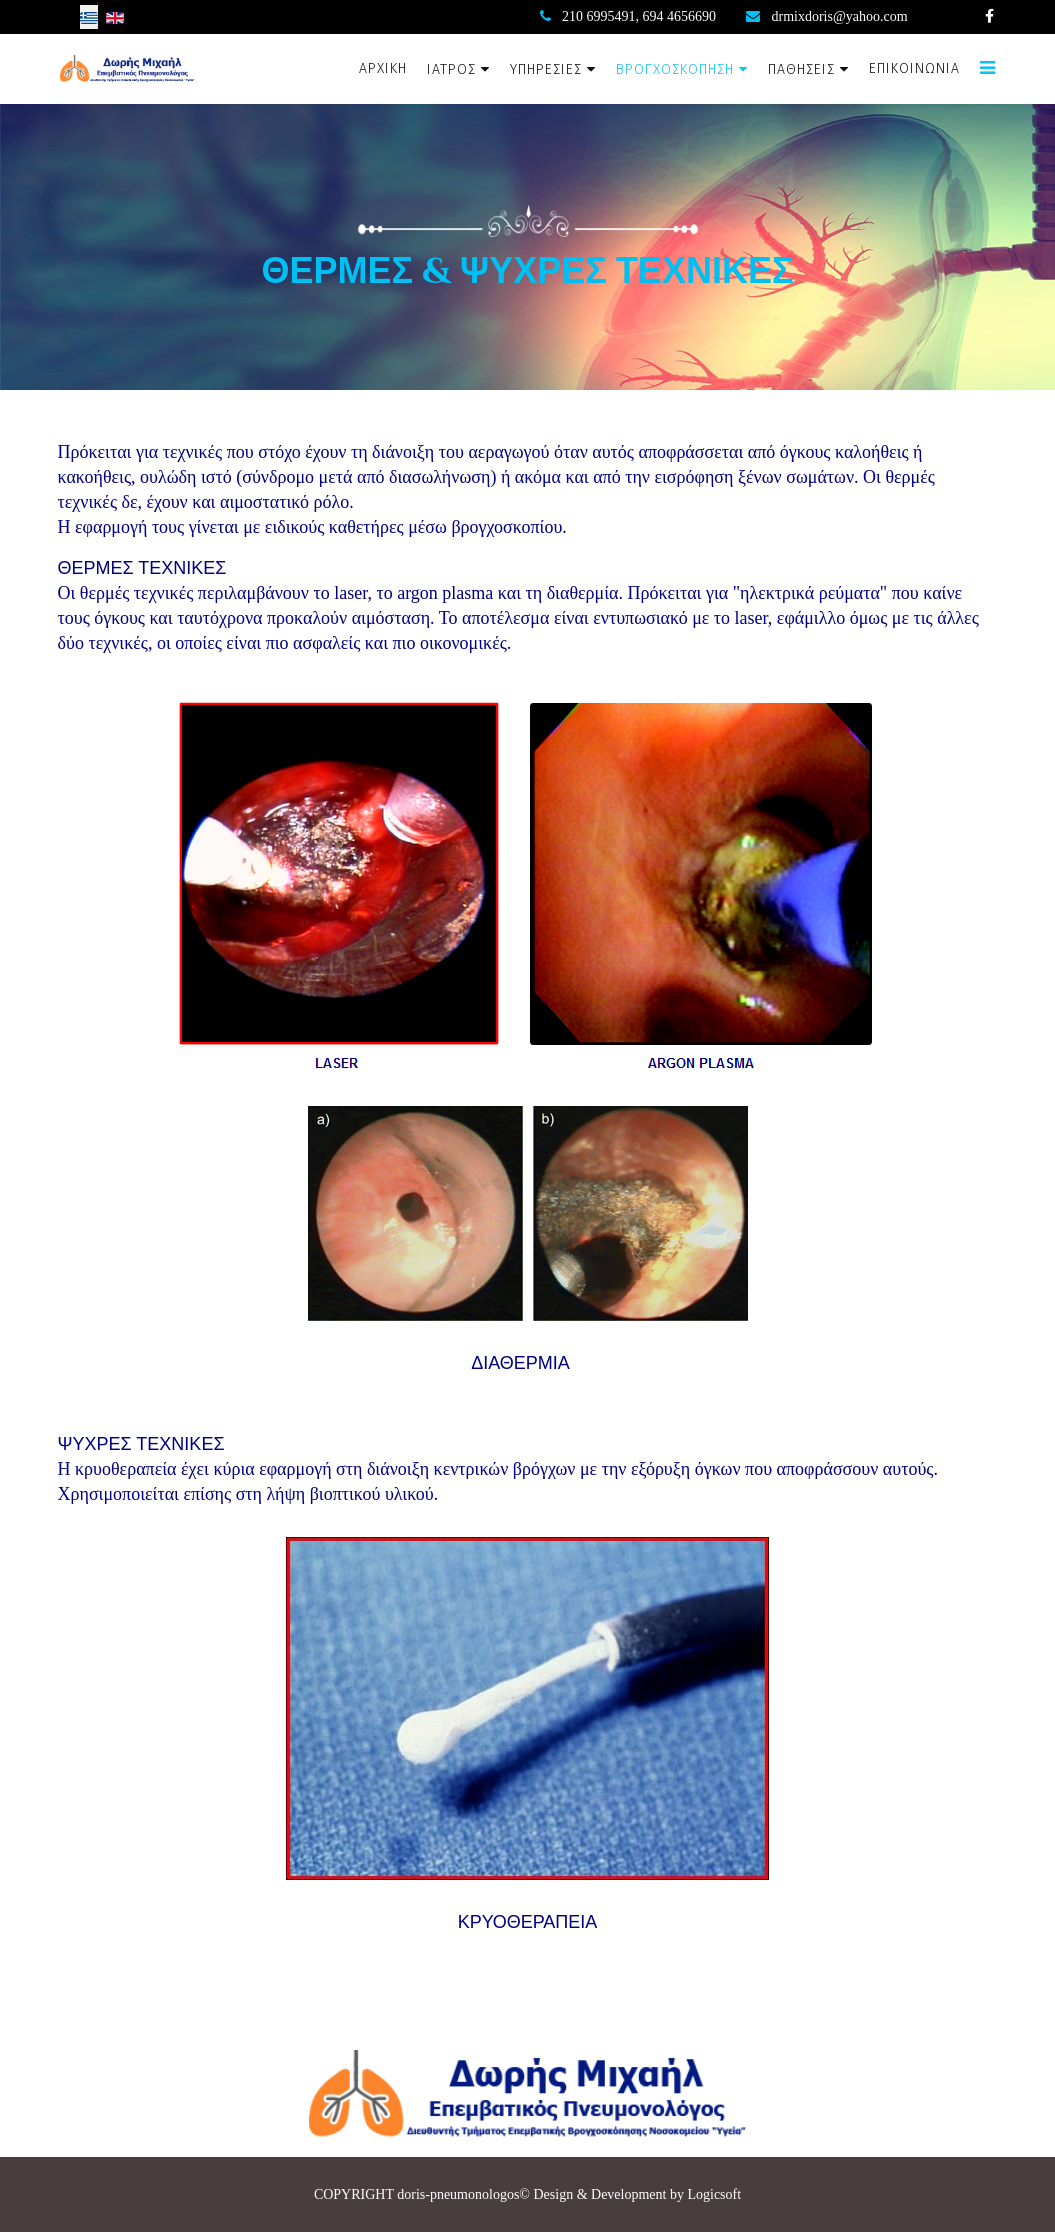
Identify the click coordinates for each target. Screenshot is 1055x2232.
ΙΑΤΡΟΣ (451, 69)
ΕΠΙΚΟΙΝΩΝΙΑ (914, 68)
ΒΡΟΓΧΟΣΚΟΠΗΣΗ (675, 69)
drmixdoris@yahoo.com (840, 16)
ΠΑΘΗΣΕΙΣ (801, 69)
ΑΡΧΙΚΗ (383, 68)
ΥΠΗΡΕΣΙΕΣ (546, 69)
